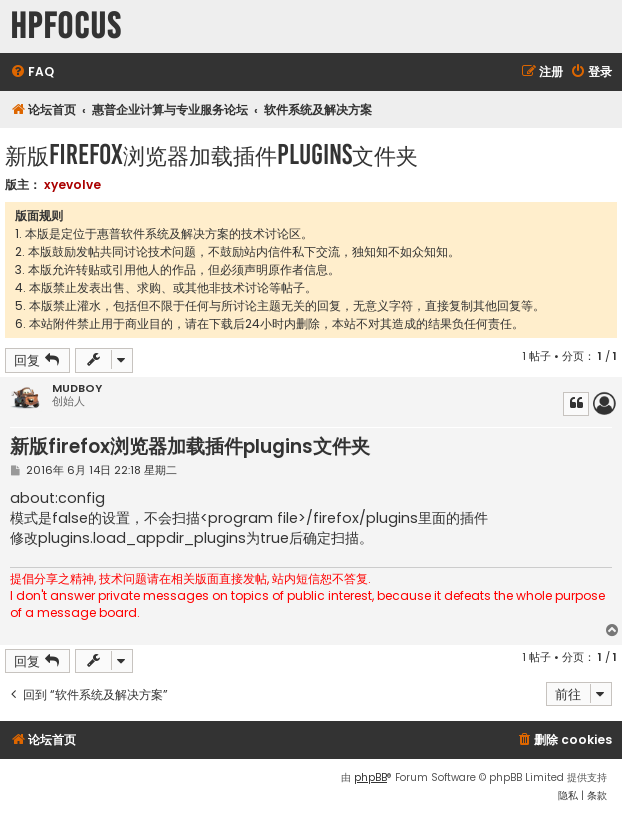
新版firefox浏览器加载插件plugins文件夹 (211, 154)
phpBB (370, 777)
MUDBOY (77, 388)
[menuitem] (32, 72)
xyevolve (72, 184)
